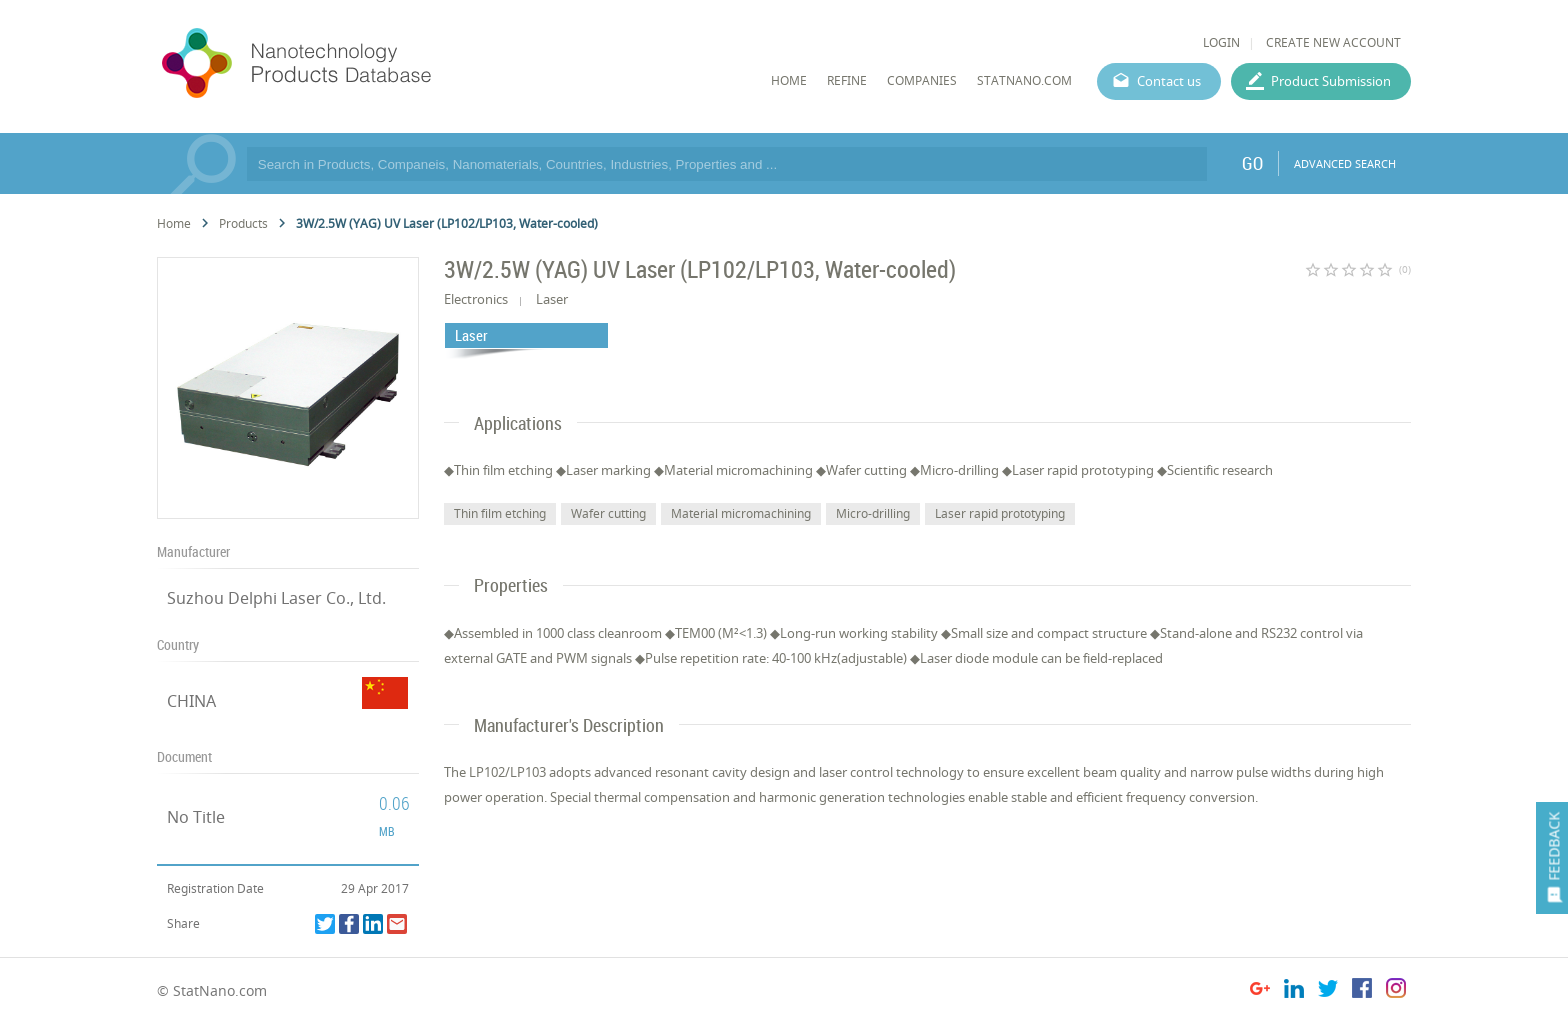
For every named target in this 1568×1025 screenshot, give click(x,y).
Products (243, 223)
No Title (196, 817)
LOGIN (1221, 42)
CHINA (191, 701)
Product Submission (1331, 81)
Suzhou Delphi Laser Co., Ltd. (276, 598)
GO (1252, 163)
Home (174, 223)
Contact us (1169, 81)
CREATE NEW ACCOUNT (1333, 42)
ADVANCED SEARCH (1345, 163)
